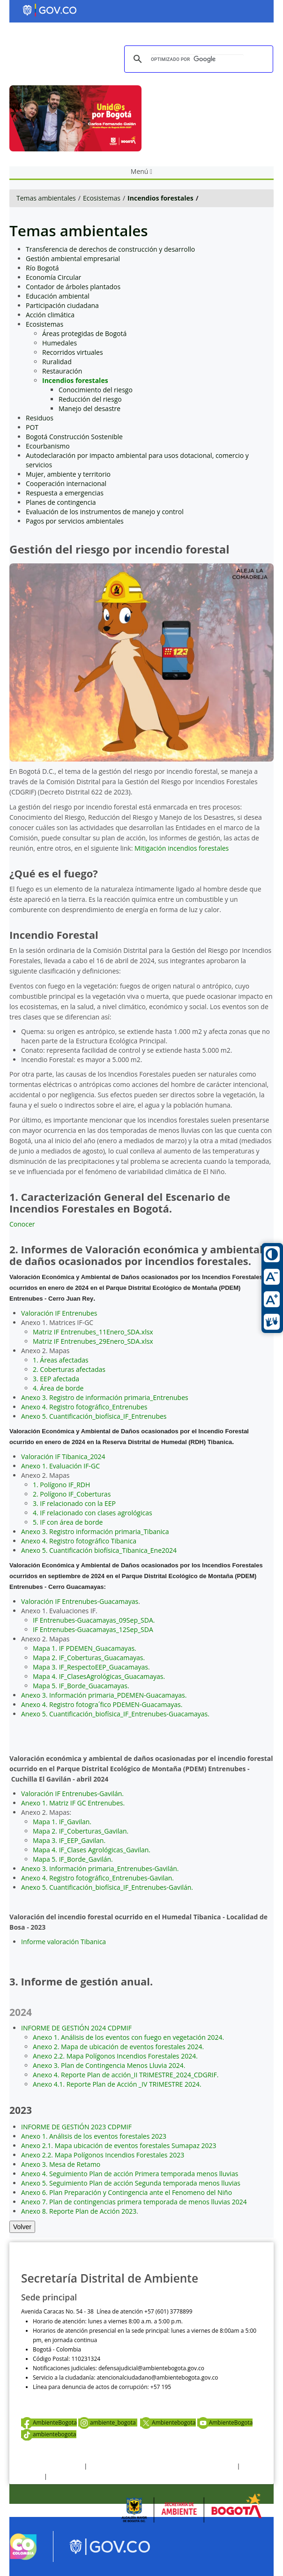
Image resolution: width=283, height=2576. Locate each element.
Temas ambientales (46, 198)
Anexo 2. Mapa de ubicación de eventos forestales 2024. (118, 2046)
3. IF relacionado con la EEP (74, 1503)
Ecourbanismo (48, 446)
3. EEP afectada (56, 1378)
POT (32, 427)
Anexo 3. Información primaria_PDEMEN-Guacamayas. (103, 1695)
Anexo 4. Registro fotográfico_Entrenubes (84, 1406)
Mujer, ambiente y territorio (68, 474)
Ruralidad (57, 361)
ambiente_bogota (107, 2422)
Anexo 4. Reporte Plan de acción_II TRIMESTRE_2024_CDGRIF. (125, 2074)
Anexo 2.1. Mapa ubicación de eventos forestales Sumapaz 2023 (118, 2145)
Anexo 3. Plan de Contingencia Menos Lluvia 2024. (109, 2065)
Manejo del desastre (89, 408)
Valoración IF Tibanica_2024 (63, 1456)
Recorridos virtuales (72, 352)
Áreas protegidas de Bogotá (84, 333)
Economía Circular (53, 277)
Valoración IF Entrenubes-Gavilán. (72, 1793)
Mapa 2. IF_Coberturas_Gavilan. (80, 1831)
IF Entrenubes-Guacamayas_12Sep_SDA (93, 1629)
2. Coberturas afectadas (69, 1369)
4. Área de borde (58, 1388)
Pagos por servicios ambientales (75, 521)
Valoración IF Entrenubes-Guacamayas (79, 1601)
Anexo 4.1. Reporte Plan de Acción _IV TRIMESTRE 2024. (117, 2084)
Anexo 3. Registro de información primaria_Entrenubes (104, 1397)
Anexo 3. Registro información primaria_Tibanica (95, 1531)
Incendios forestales (160, 198)
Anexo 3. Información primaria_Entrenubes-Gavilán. (100, 1868)
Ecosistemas (101, 198)
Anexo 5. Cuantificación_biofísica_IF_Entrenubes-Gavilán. (107, 1887)
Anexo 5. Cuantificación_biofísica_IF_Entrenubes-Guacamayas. (115, 1713)
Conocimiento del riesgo (96, 389)
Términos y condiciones (51, 2466)
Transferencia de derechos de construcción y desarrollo (110, 249)
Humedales (59, 342)
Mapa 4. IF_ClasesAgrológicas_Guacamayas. (99, 1676)
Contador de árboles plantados (73, 286)
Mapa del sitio (67, 2476)
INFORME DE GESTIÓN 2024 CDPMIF (76, 2027)
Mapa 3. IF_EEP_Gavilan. (69, 1840)
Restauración (62, 371)
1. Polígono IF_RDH (61, 1484)
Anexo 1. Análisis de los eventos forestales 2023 (93, 2136)
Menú (141, 171)
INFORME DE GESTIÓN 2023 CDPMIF (76, 2126)
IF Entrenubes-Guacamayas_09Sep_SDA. (94, 1620)
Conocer (22, 1224)
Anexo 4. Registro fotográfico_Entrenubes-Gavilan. (97, 1877)
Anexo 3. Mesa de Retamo (60, 2164)
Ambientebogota (167, 2422)
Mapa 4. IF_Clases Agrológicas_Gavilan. (91, 1849)
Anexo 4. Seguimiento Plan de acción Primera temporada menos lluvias (129, 2173)
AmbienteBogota (49, 2422)
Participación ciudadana (62, 305)
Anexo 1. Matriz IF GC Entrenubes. (73, 1802)
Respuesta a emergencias (65, 492)
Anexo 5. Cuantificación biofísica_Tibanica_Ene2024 (99, 1550)
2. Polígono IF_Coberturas (72, 1494)
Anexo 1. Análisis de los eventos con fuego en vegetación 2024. (128, 2037)
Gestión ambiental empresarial (73, 258)
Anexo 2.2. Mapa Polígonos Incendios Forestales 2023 (102, 2154)
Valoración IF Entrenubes (59, 1313)
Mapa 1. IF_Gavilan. (62, 1821)
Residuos (39, 417)
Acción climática (50, 314)
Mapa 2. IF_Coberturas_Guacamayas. (89, 1657)
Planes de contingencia (61, 502)
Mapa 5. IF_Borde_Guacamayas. (81, 1685)
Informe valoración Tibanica (63, 1941)
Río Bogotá (42, 267)
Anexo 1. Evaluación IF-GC (60, 1465)
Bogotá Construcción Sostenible (74, 436)
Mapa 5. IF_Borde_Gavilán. (73, 1859)
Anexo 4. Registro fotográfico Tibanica (78, 1540)
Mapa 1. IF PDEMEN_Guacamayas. (84, 1648)
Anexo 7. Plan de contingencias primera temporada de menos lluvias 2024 (134, 2201)
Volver (22, 2227)
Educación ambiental (57, 296)
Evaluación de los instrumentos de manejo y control (105, 511)
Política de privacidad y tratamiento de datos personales (162, 2466)
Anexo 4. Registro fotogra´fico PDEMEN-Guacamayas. (101, 1704)
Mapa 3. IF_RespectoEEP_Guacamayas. (91, 1666)
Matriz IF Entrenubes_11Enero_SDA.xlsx (93, 1331)
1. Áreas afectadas (61, 1359)
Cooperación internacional (66, 483)
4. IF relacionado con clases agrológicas (92, 1512)
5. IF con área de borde (68, 1522)
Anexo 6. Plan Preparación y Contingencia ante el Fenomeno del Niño (126, 2192)
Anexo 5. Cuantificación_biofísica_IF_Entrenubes (93, 1416)
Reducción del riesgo (90, 399)
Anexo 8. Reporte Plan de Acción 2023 (78, 2211)
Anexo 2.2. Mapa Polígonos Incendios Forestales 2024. (115, 2056)
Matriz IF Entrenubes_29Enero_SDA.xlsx (93, 1341)
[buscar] (197, 59)
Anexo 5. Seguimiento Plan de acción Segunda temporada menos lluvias (130, 2183)
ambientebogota (48, 2434)
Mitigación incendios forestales (181, 848)
